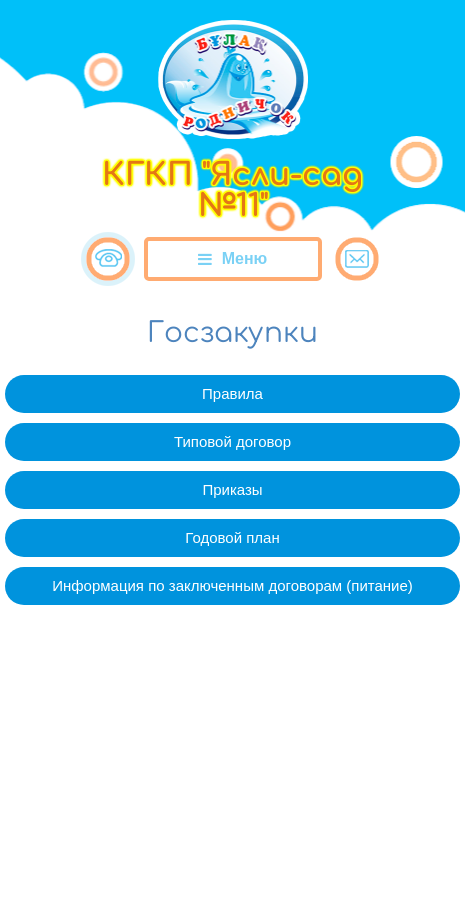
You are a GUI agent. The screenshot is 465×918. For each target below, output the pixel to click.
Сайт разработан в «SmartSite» (232, 861)
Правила (232, 393)
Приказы (232, 489)
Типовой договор (232, 441)
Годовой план (232, 537)
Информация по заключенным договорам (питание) (232, 585)
